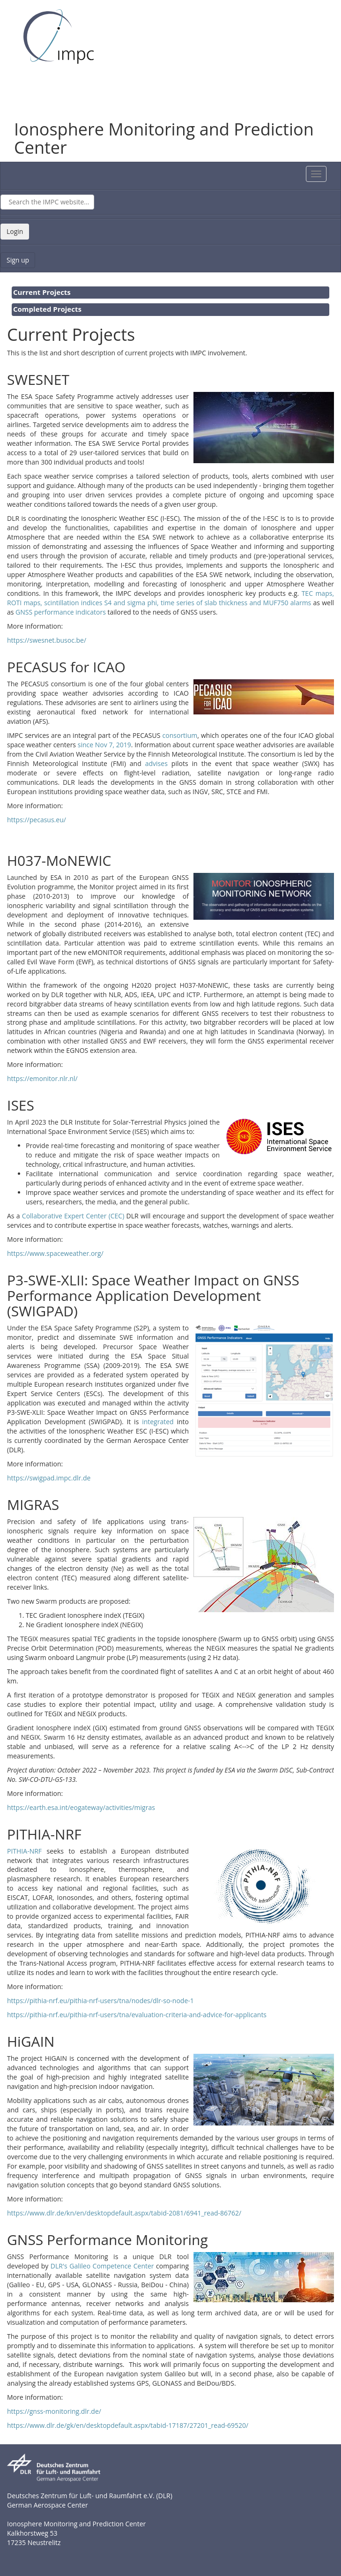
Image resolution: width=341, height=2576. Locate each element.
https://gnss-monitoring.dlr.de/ (54, 2411)
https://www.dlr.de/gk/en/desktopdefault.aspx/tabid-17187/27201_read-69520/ (127, 2425)
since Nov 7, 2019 (104, 744)
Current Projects (42, 292)
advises (158, 763)
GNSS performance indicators (60, 612)
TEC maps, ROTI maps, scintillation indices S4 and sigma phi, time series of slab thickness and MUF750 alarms (170, 598)
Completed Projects (47, 309)
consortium (180, 735)
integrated (159, 1421)
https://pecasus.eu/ (36, 819)
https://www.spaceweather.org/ (55, 1253)
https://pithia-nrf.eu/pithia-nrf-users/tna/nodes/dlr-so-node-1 (100, 2000)
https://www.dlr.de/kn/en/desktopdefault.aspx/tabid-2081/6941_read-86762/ (124, 2212)
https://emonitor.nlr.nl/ (42, 1078)
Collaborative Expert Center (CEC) (73, 1215)
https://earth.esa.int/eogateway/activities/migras (81, 1807)
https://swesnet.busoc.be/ (46, 640)
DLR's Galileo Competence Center (102, 2265)
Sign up (18, 259)
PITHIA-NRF (24, 1851)
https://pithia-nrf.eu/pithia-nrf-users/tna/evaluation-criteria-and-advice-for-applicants (137, 2014)
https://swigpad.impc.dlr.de (48, 1477)
